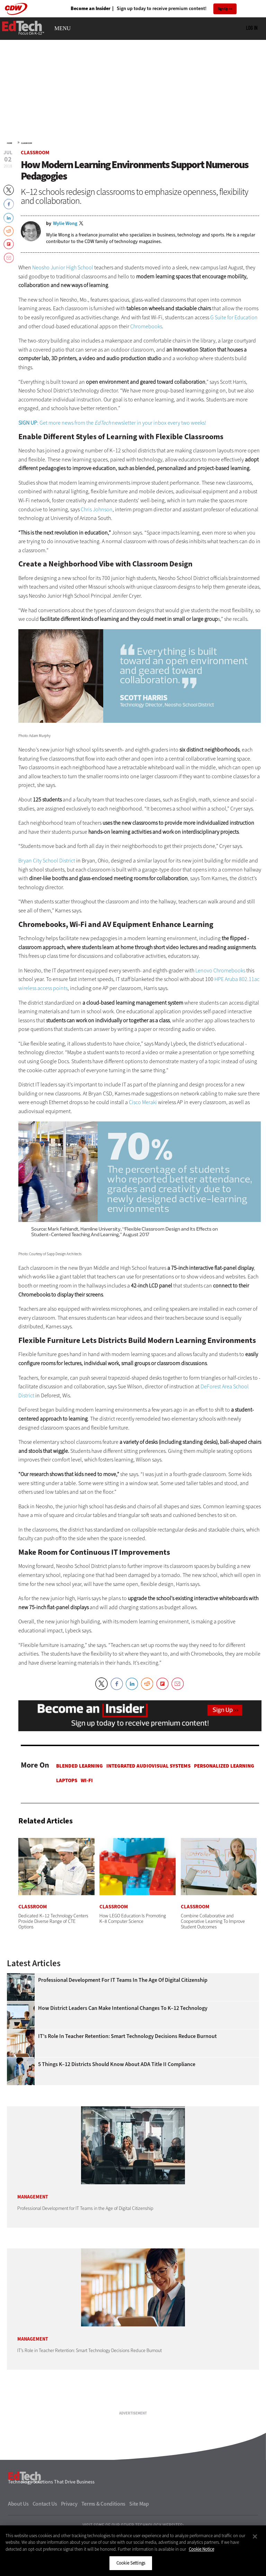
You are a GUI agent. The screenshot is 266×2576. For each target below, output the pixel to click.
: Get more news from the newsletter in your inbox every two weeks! (112, 454)
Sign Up (223, 9)
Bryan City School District (46, 891)
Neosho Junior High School (62, 298)
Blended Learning (79, 1797)
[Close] (255, 2536)
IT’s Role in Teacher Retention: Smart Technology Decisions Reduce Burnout (127, 2067)
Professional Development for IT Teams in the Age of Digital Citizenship (122, 2011)
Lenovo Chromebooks (220, 1001)
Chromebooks (146, 357)
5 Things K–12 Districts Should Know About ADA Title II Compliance (116, 2095)
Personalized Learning (224, 1797)
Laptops (66, 1811)
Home (9, 174)
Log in (251, 59)
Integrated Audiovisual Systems (148, 1797)
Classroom (26, 174)
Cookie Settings (130, 2563)
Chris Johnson (97, 540)
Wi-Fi (87, 1811)
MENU (62, 59)
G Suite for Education (234, 348)
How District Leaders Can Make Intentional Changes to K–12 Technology (122, 2039)
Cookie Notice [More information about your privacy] (201, 2549)
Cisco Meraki (143, 1133)
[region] (133, 2550)
